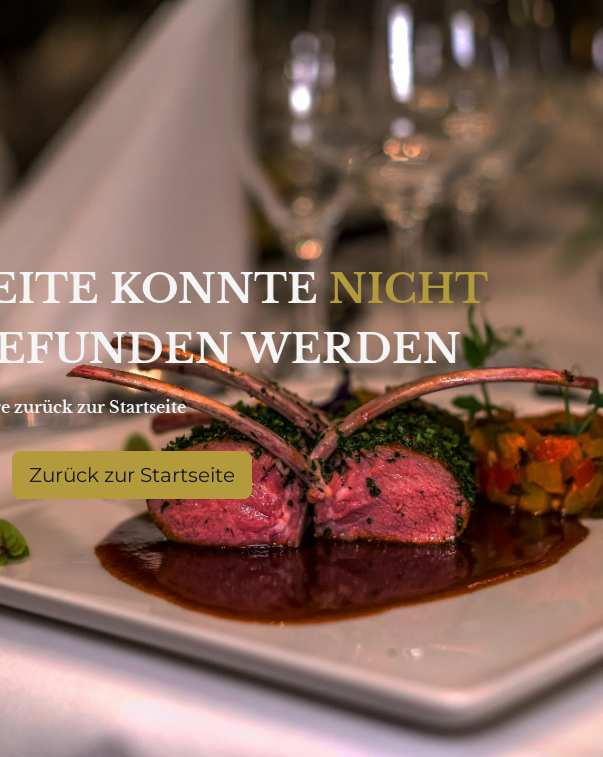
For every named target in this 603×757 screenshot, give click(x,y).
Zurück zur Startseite (132, 475)
